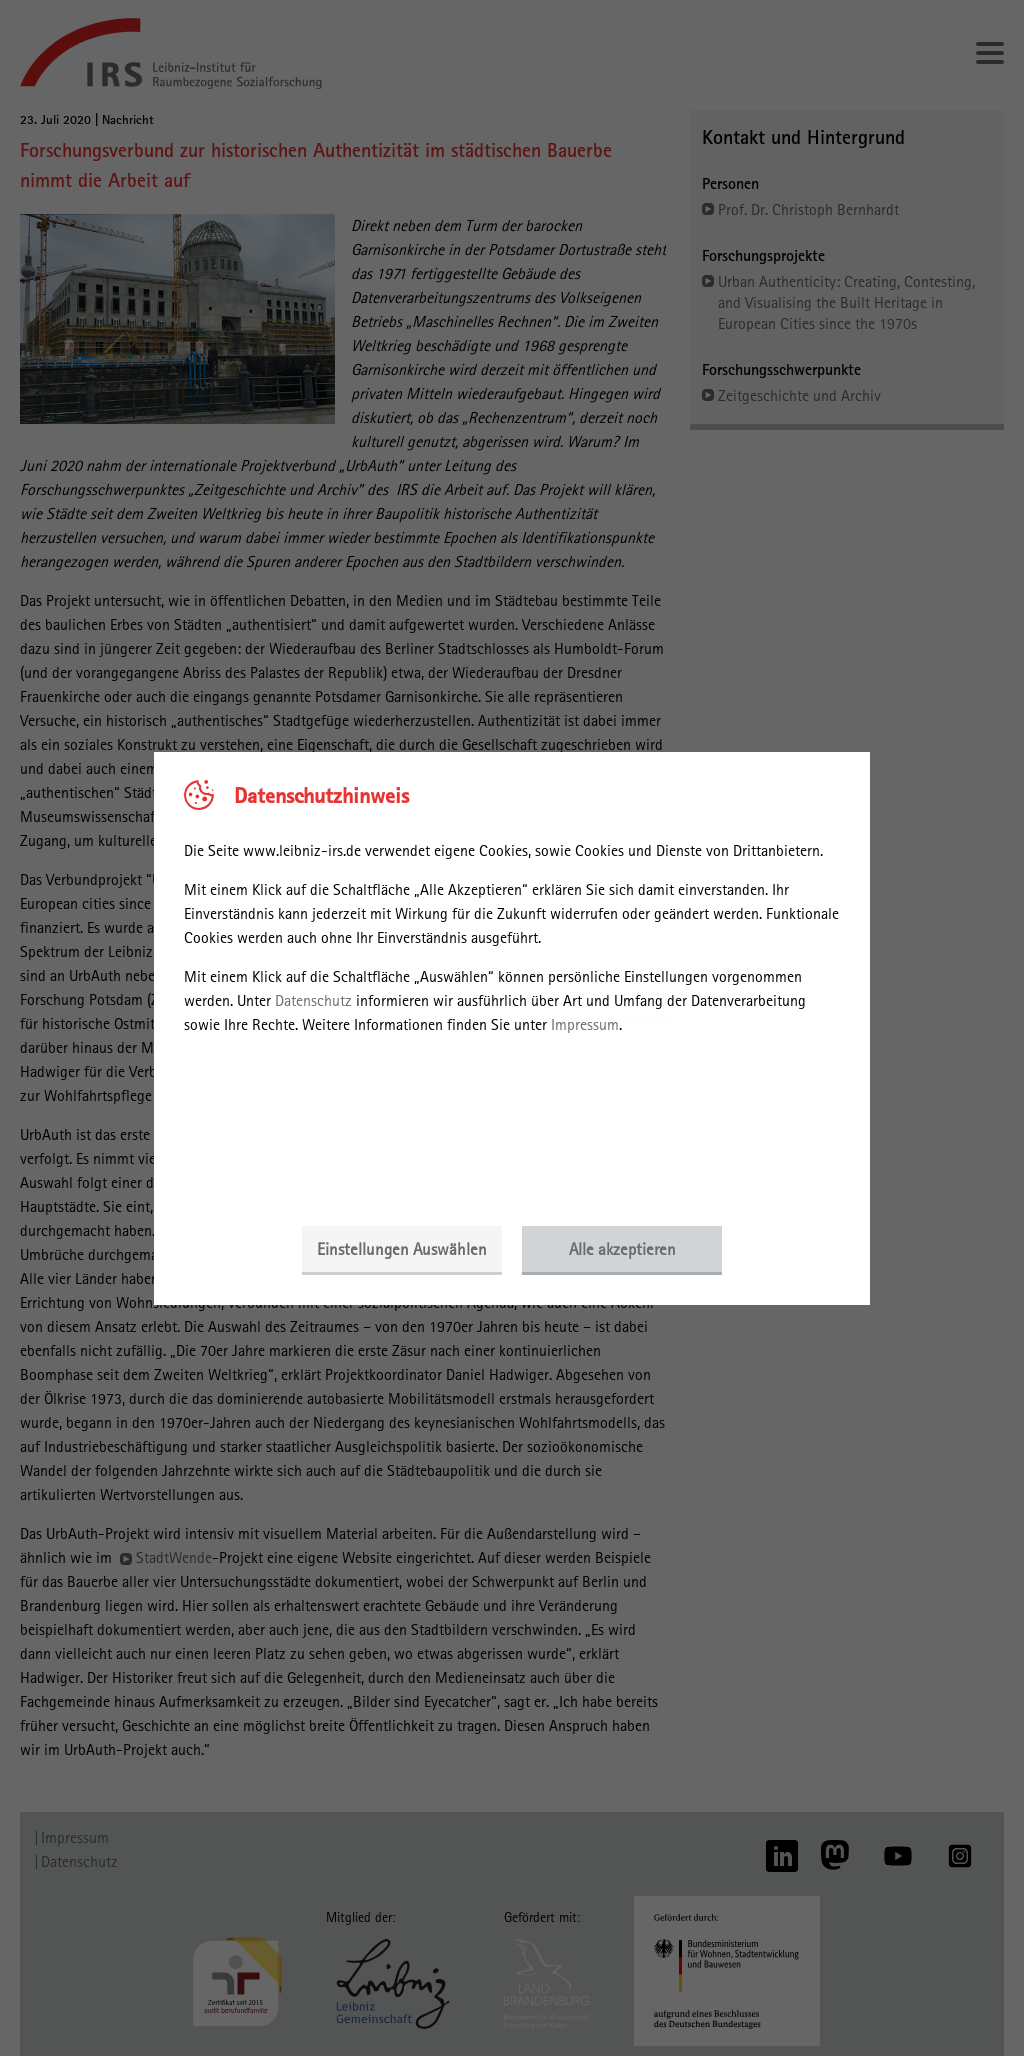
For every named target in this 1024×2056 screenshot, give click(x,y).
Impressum (585, 1024)
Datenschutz (313, 1000)
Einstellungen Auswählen (402, 1249)
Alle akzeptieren (622, 1249)
